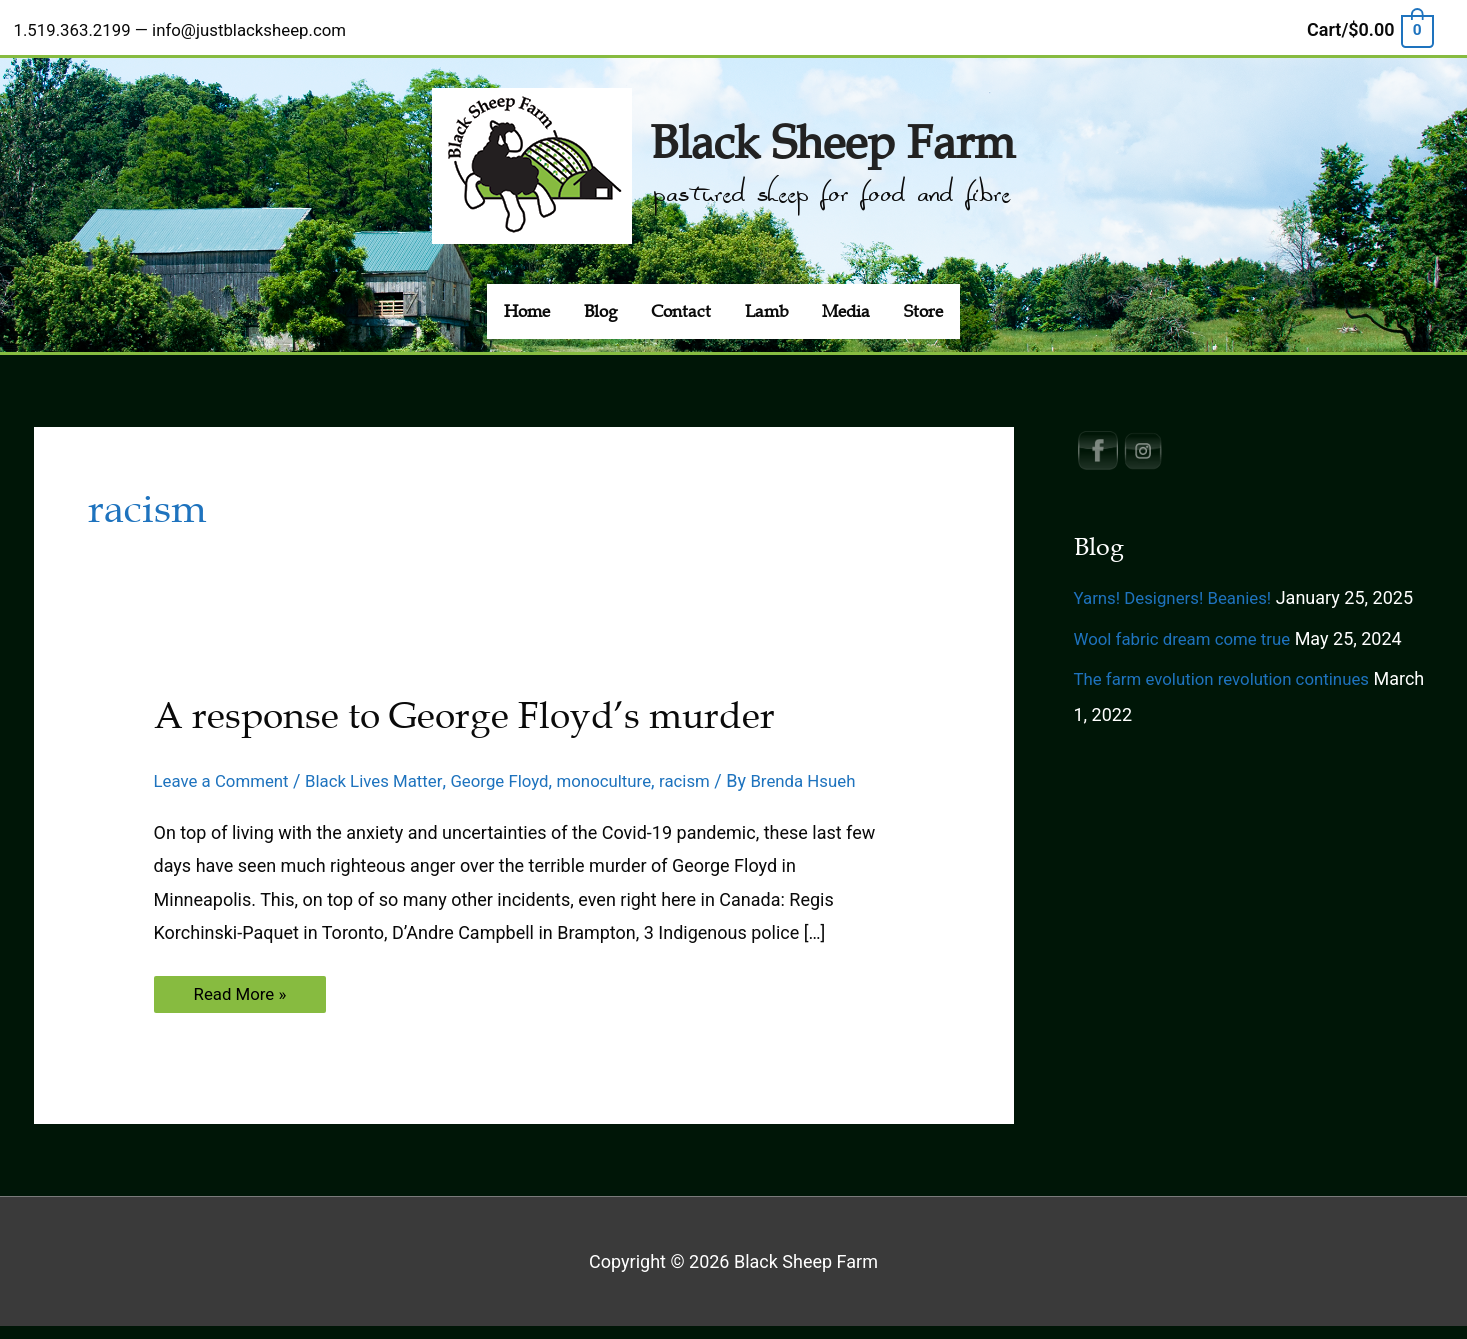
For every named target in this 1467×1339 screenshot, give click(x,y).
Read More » (243, 1010)
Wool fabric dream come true (1190, 624)
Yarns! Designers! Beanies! (1180, 583)
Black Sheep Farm (833, 123)
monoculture (632, 766)
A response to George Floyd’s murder (487, 701)
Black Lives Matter (388, 766)
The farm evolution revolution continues (1232, 664)
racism (718, 766)
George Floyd (521, 766)
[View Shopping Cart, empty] (1369, 23)
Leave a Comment (226, 766)
